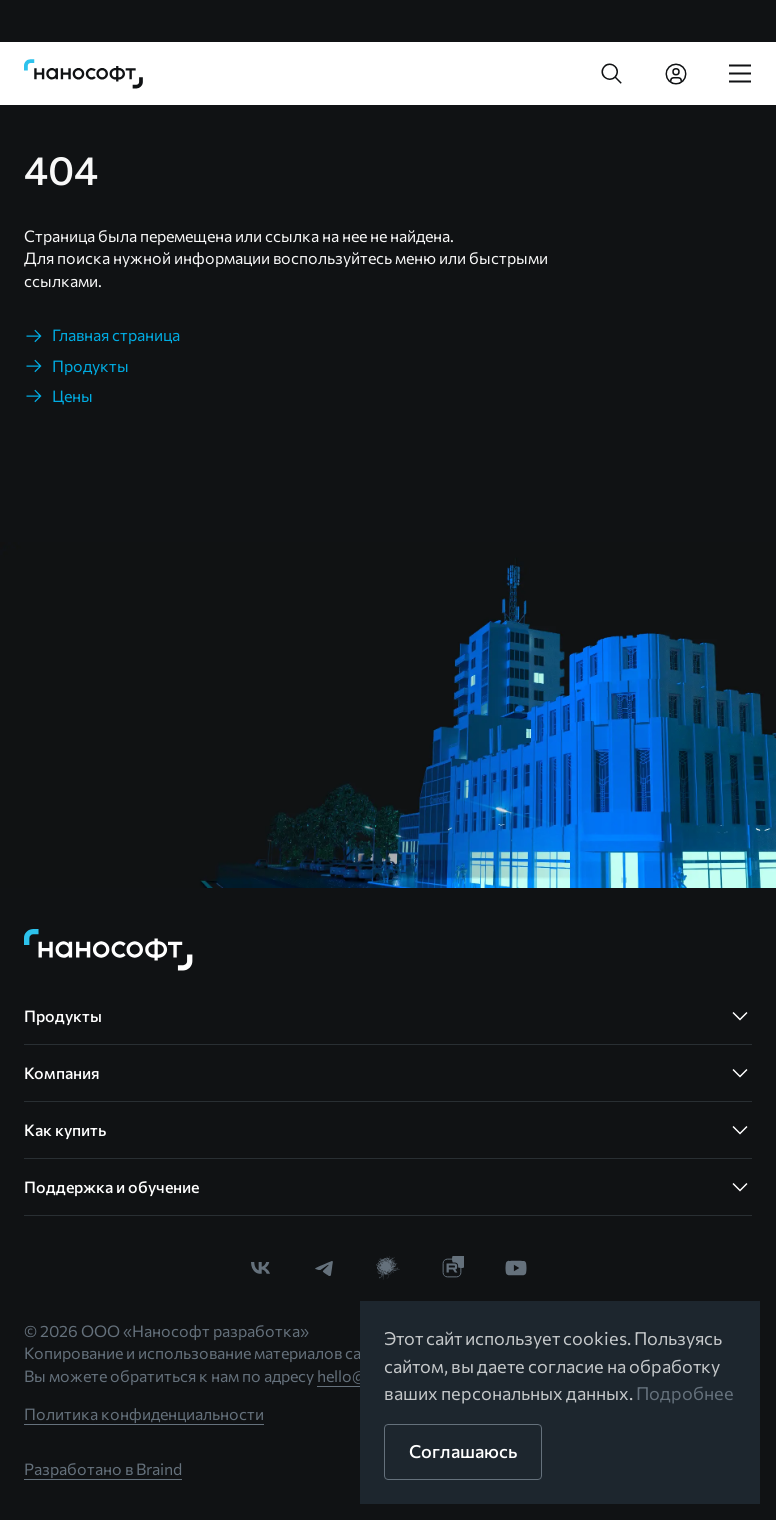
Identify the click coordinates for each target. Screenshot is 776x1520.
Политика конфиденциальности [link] (144, 1413)
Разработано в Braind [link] (103, 1468)
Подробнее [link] (685, 1393)
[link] (84, 74)
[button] (612, 74)
